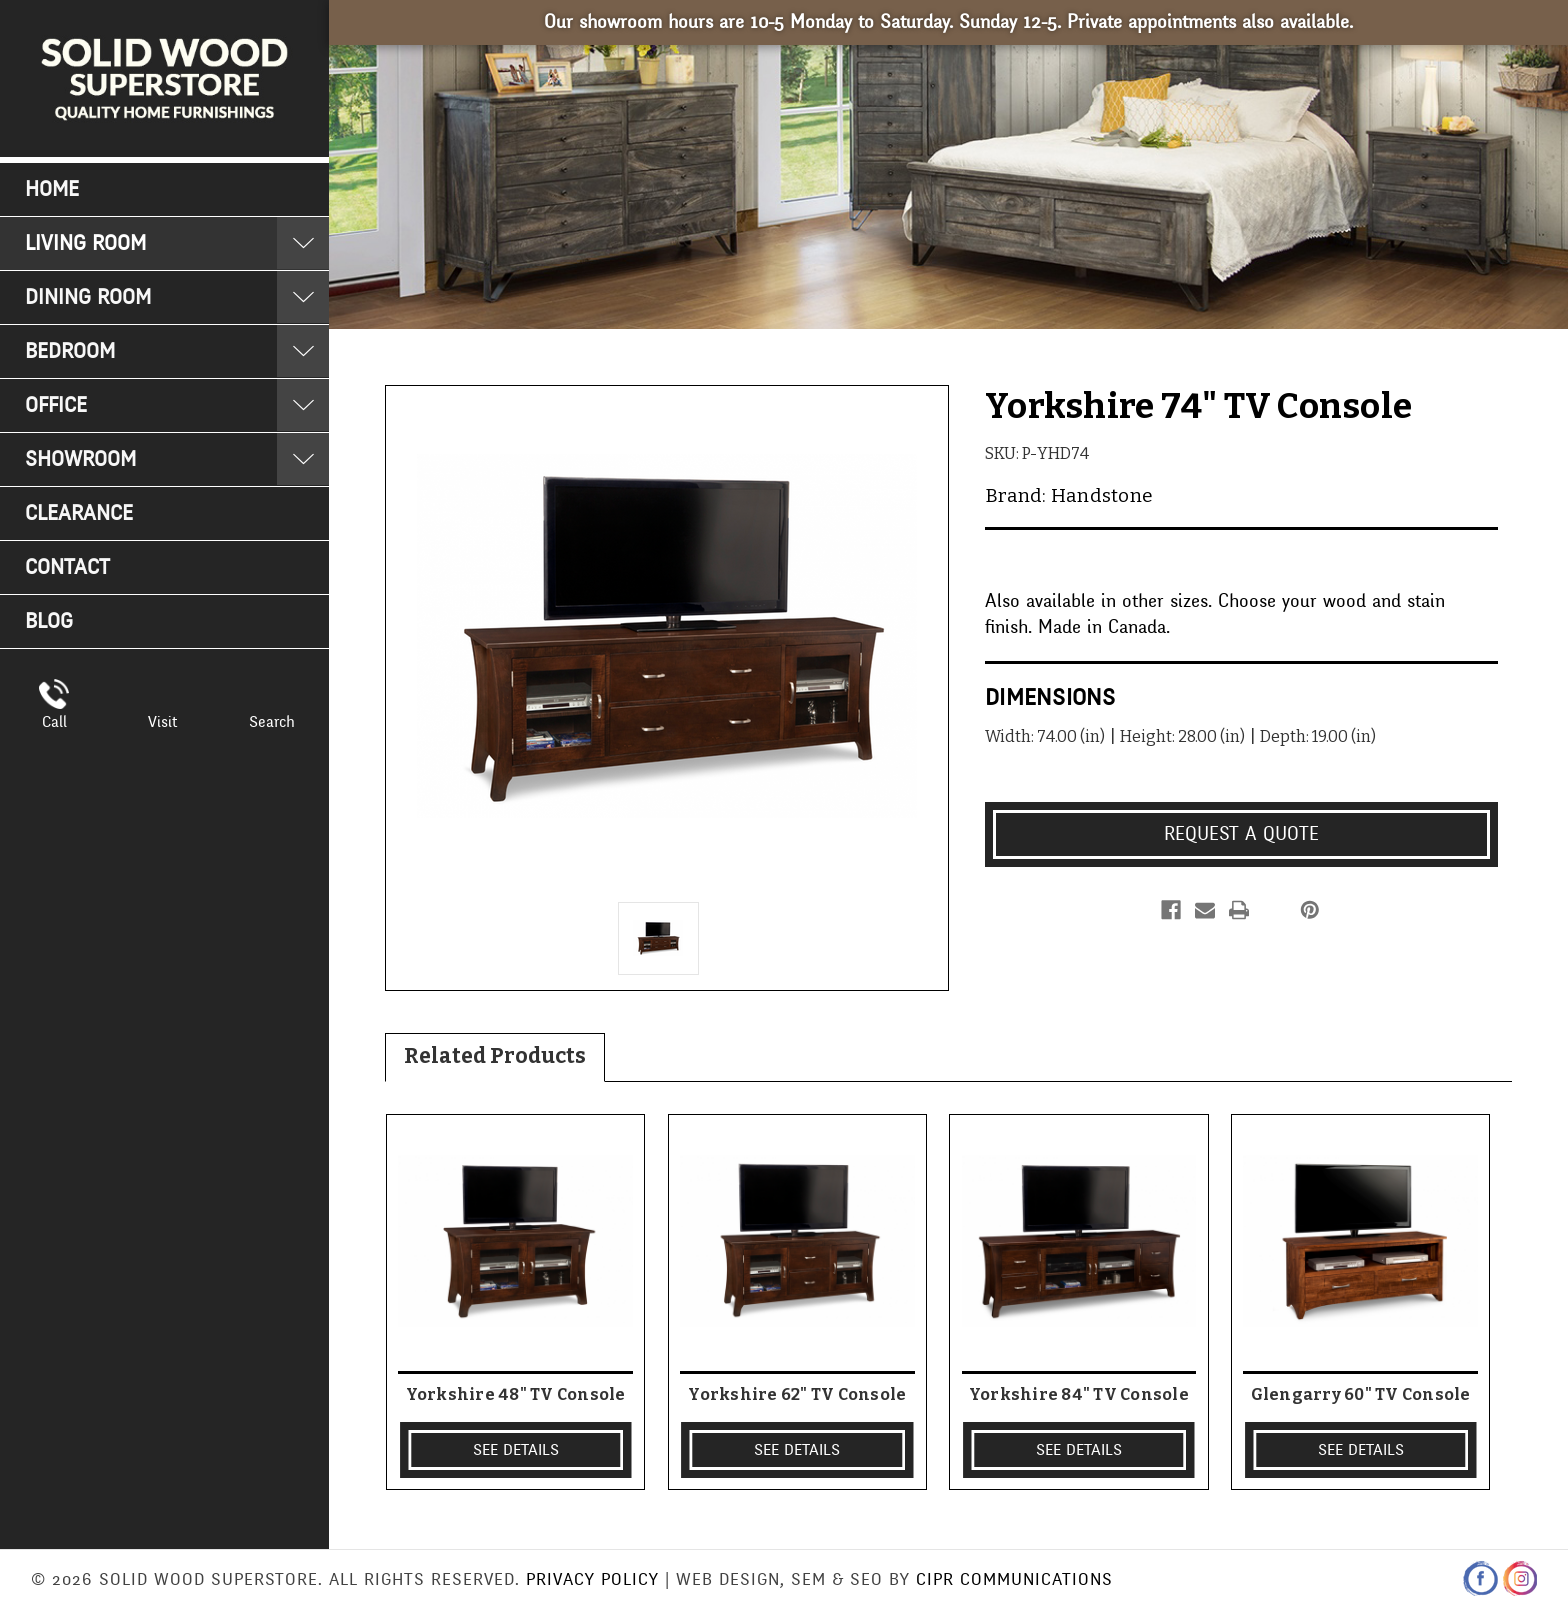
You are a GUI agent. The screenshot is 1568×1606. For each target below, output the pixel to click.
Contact (67, 567)
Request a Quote (1241, 834)
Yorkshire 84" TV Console (1079, 1394)
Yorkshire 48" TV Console (516, 1394)
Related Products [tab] (495, 1056)
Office (56, 405)
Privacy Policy (592, 1579)
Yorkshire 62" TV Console (797, 1394)
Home (52, 189)
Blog (49, 621)
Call (54, 722)
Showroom (80, 459)
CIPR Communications (1014, 1579)
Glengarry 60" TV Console (1361, 1394)
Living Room (85, 243)
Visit (162, 722)
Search (272, 722)
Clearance (79, 513)
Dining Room (88, 297)
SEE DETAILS (516, 1450)
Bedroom (70, 351)
